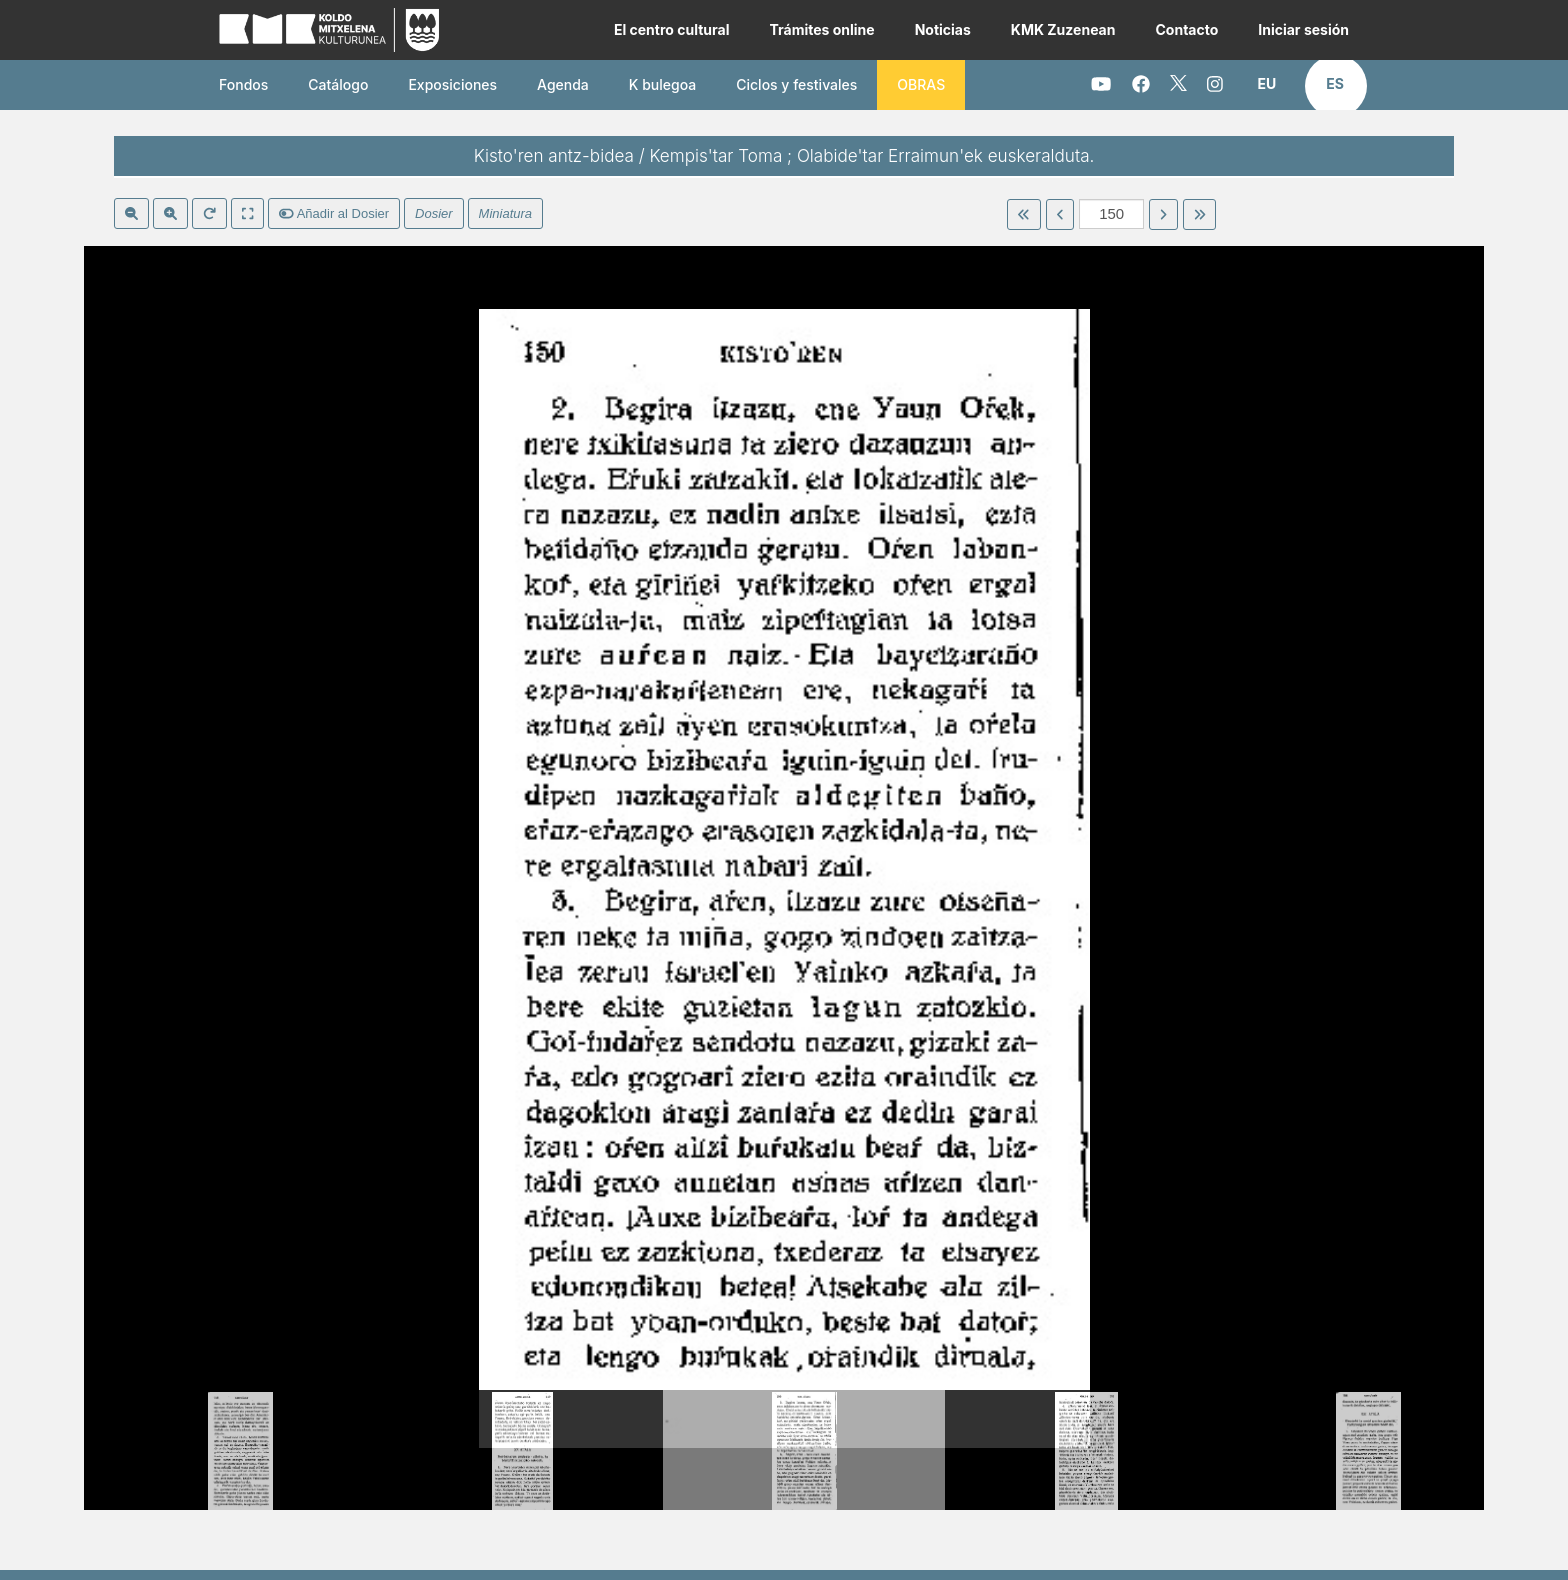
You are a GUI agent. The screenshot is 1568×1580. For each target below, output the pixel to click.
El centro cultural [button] (672, 29)
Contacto (1186, 29)
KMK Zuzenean (1063, 29)
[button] (1267, 84)
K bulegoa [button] (662, 84)
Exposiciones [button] (452, 84)
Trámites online (821, 29)
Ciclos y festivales (796, 84)
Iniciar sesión (1303, 29)
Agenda (563, 84)
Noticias (943, 29)
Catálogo (338, 84)
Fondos (243, 84)
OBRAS (921, 84)
